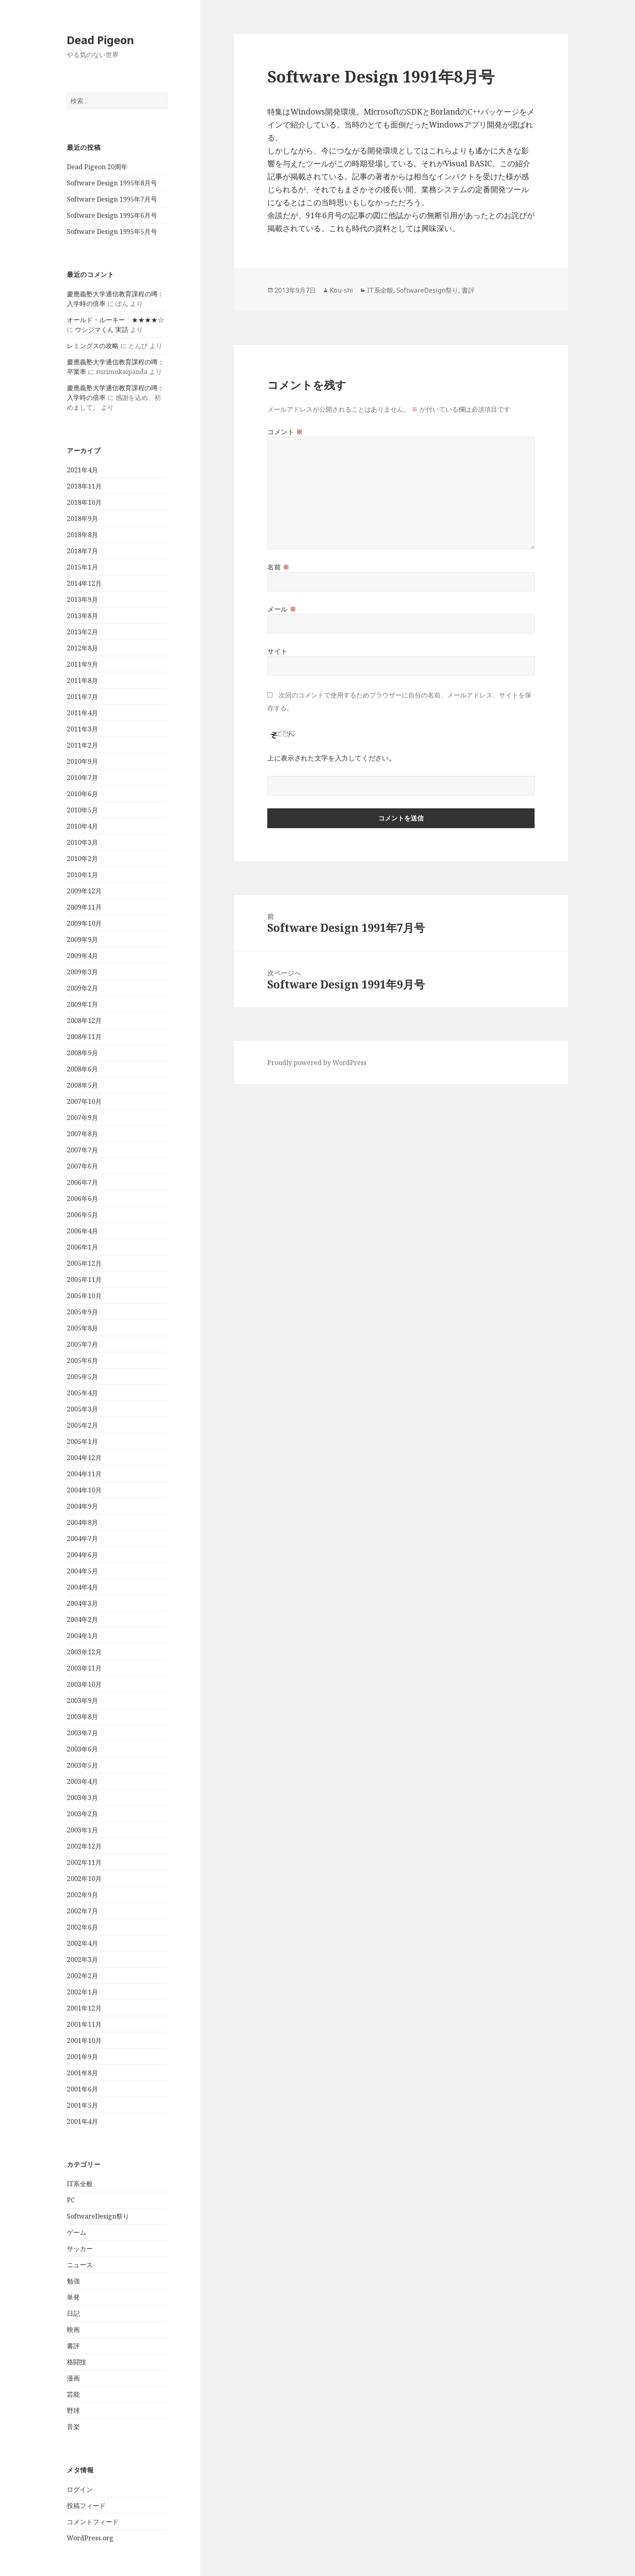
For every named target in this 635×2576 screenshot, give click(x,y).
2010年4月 (82, 826)
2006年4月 (82, 1230)
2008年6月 (82, 1069)
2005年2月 (82, 1425)
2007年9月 (82, 1117)
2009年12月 (84, 890)
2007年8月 (82, 1133)
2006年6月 (82, 1198)
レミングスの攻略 (93, 345)
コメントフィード (93, 2521)
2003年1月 (82, 1830)
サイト (277, 651)
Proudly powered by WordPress (317, 1062)
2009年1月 (82, 1004)
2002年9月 (82, 1894)
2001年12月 (84, 2008)
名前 (278, 567)
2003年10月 (84, 1684)
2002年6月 (82, 1927)
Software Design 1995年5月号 (112, 231)
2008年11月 (84, 1036)
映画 (73, 2329)
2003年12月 (84, 1651)
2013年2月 (82, 631)
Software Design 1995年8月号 (112, 183)
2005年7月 (82, 1344)
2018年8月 (82, 534)
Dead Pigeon (100, 39)
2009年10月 (84, 923)
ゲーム (76, 2232)
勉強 (73, 2280)
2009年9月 (82, 939)
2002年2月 (82, 1975)
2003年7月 (82, 1732)
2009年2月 (82, 988)
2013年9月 (82, 599)
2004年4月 (82, 1587)
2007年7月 (82, 1150)
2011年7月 (82, 696)
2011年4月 (82, 712)
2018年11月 (84, 486)
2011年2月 (82, 745)
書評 (73, 2345)
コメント (285, 431)
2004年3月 (82, 1603)
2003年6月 (82, 1749)
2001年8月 (82, 2072)
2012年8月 (82, 648)
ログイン (80, 2489)
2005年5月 (82, 1376)
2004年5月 (82, 1570)
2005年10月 (84, 1295)
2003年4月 (82, 1781)
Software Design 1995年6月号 (112, 215)
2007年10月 (84, 1101)
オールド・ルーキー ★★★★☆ (115, 319)
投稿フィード (86, 2505)
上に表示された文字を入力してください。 (331, 758)
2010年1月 (82, 874)
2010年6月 (82, 793)
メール (281, 609)
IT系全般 (80, 2183)
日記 (73, 2313)
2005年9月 (82, 1311)
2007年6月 (82, 1166)
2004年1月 (82, 1635)
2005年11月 (84, 1279)
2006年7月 (82, 1182)
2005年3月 (82, 1409)
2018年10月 (84, 502)
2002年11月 (84, 1862)
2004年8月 (82, 1522)
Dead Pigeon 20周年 (97, 166)
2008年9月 (82, 1052)
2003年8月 (82, 1716)
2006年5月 (82, 1214)
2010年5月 (82, 810)
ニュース (80, 2264)
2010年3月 (82, 842)
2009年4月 (82, 955)
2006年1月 (82, 1247)
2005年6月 (82, 1360)
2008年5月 (82, 1085)
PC (71, 2200)
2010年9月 (82, 761)
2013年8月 (82, 615)
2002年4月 (82, 1943)
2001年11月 (84, 2024)
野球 (73, 2410)
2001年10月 (84, 2040)
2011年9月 (82, 664)
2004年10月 (84, 1490)
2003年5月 (82, 1765)
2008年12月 (84, 1020)
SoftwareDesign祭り (98, 2216)
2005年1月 (82, 1441)
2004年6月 (82, 1554)
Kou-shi (341, 290)
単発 (73, 2297)
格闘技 (76, 2361)
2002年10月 (84, 1878)
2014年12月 (84, 583)
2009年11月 (84, 907)
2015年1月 (82, 567)
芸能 (73, 2394)
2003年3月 (82, 1797)
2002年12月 (84, 1846)
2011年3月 (82, 729)
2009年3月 (82, 971)
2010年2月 (82, 858)
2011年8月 (82, 680)
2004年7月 (82, 1538)
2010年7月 (82, 777)
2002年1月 (82, 1991)
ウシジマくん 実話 (101, 329)
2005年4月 (82, 1392)
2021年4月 (82, 469)
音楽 (73, 2426)
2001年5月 (82, 2105)
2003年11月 (84, 1668)
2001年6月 (82, 2089)
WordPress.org (90, 2537)
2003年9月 (82, 1700)
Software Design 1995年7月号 (112, 199)
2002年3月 (82, 1959)
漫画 (73, 2378)
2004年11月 (84, 1473)
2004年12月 (84, 1457)
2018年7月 (82, 550)
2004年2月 (82, 1619)
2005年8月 (82, 1328)
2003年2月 (82, 1813)
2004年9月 (82, 1506)
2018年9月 (82, 518)
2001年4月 (82, 2121)
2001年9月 (82, 2056)
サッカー (80, 2248)
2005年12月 (84, 1263)
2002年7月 (82, 1910)
